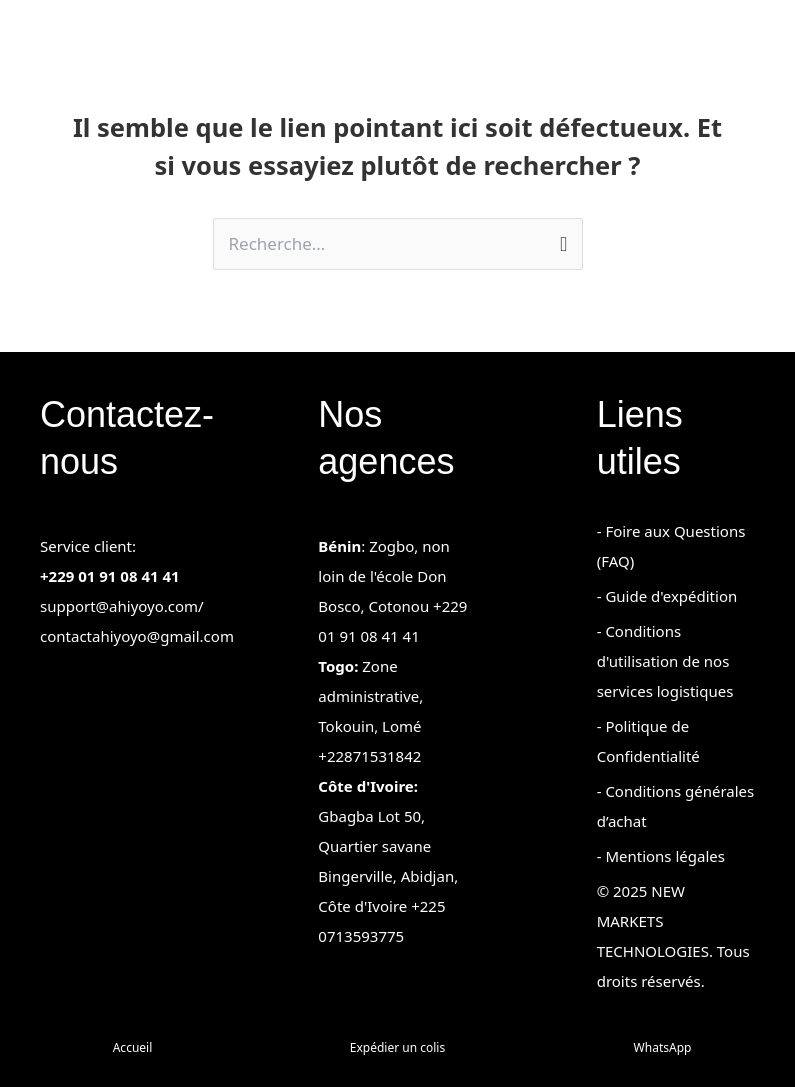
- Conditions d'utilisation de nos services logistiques (665, 661)
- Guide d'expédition (667, 596)
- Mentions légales (661, 856)
